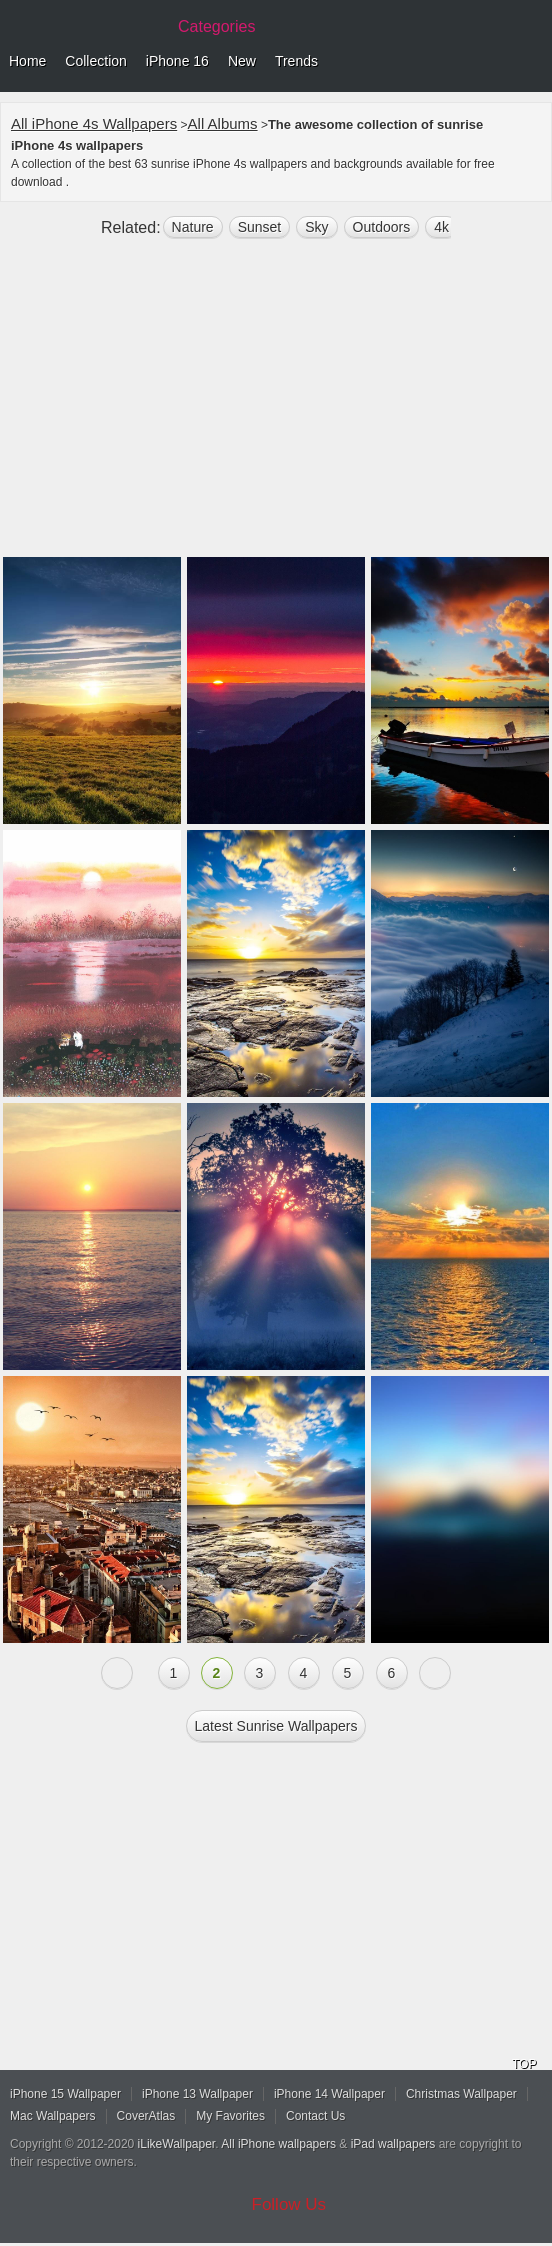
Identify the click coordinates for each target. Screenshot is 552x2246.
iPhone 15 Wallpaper (65, 2094)
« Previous (117, 1673)
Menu (532, 62)
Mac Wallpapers (53, 2116)
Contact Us (315, 2116)
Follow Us (289, 2204)
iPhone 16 (177, 61)
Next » (435, 1673)
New (242, 61)
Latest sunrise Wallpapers (276, 1726)
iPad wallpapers (393, 2144)
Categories (216, 26)
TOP (524, 2064)
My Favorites (230, 2116)
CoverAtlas (146, 2116)
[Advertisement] (276, 406)
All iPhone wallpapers (278, 2144)
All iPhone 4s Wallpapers (94, 123)
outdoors (382, 227)
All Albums (223, 123)
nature (193, 227)
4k (441, 227)
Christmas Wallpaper (461, 2094)
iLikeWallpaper (177, 2144)
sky (316, 227)
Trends (296, 61)
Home (27, 61)
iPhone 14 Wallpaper (329, 2094)
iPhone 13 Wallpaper (197, 2094)
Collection (95, 61)
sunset (260, 227)
